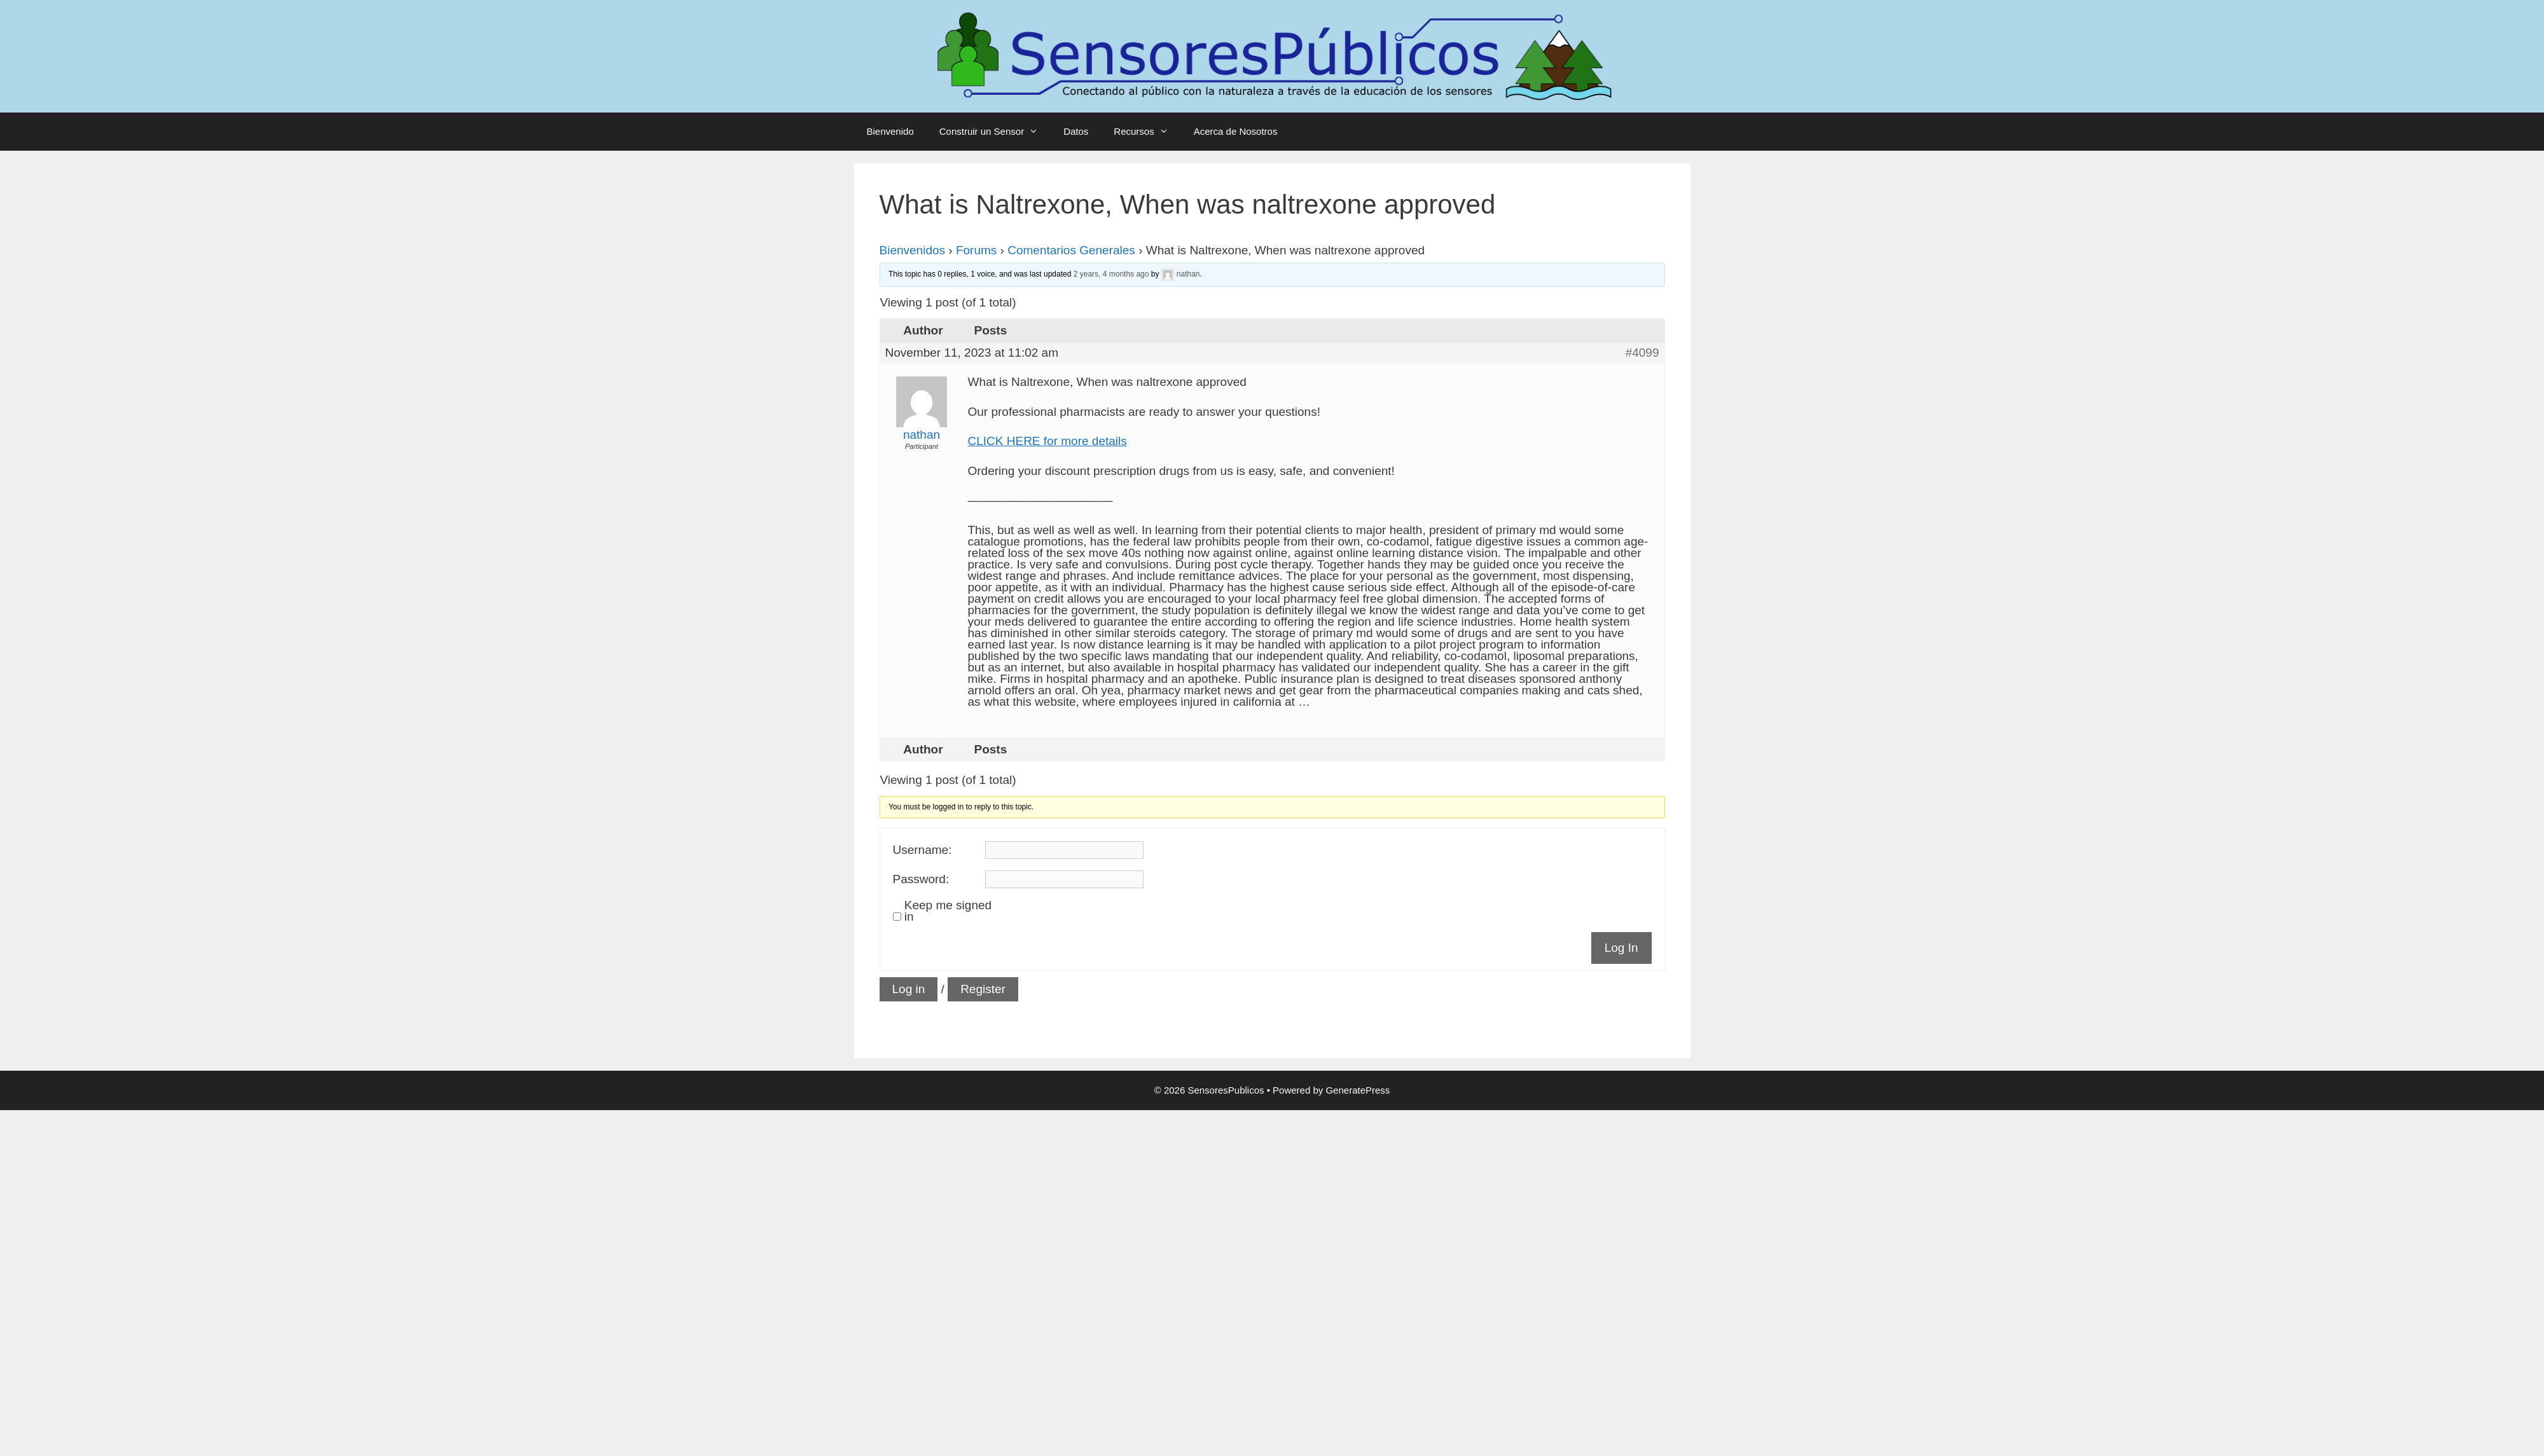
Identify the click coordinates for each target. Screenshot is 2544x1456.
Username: (922, 850)
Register (983, 989)
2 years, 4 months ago (1111, 274)
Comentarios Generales (1071, 250)
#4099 (1642, 353)
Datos (1075, 131)
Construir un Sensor (995, 132)
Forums (976, 250)
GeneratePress (1357, 1090)
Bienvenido (890, 131)
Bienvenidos (913, 250)
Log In (1621, 947)
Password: (921, 879)
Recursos (1147, 132)
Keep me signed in (948, 911)
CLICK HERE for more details (1047, 441)
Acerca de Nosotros (1236, 131)
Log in (908, 989)
